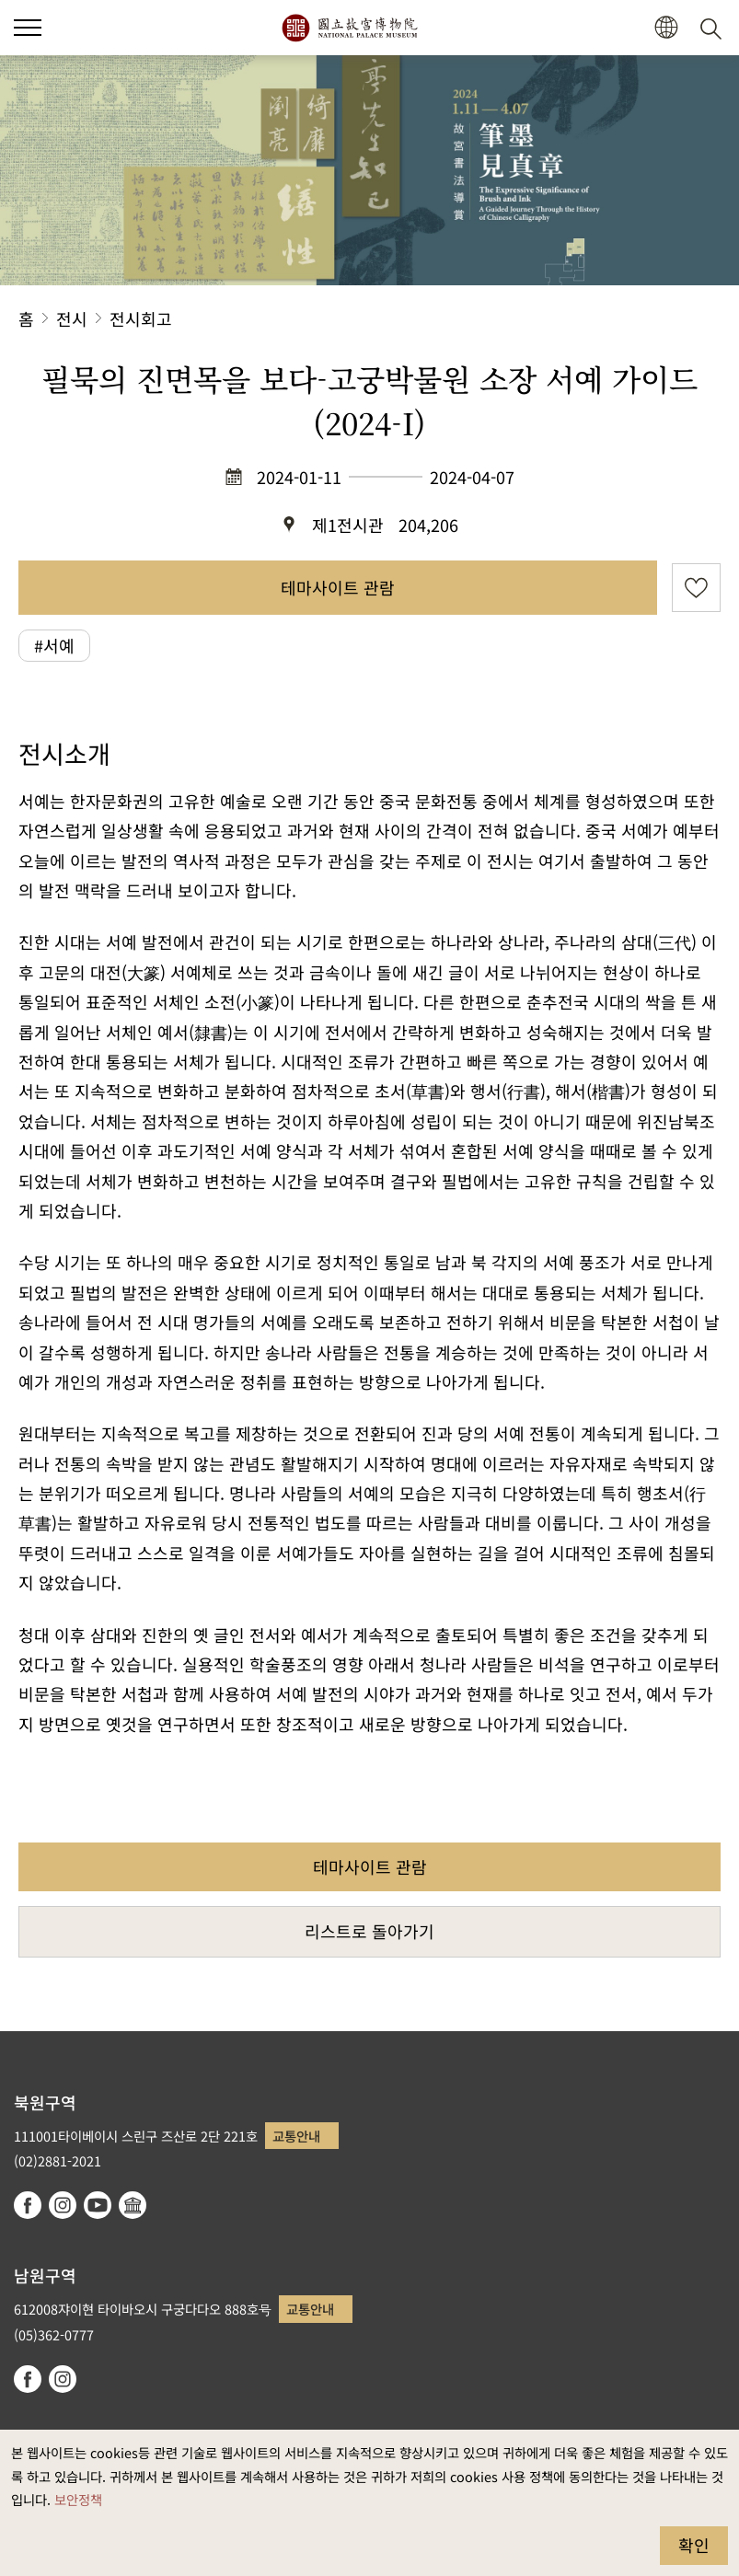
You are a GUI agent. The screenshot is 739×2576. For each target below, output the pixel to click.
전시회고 (141, 318)
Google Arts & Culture (132, 2205)
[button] (665, 28)
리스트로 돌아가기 (369, 1931)
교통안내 (296, 2135)
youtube (97, 2205)
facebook (27, 2205)
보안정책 (78, 2499)
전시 (71, 318)
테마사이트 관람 (338, 587)
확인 (694, 2545)
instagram (62, 2205)
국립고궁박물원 (349, 27)
